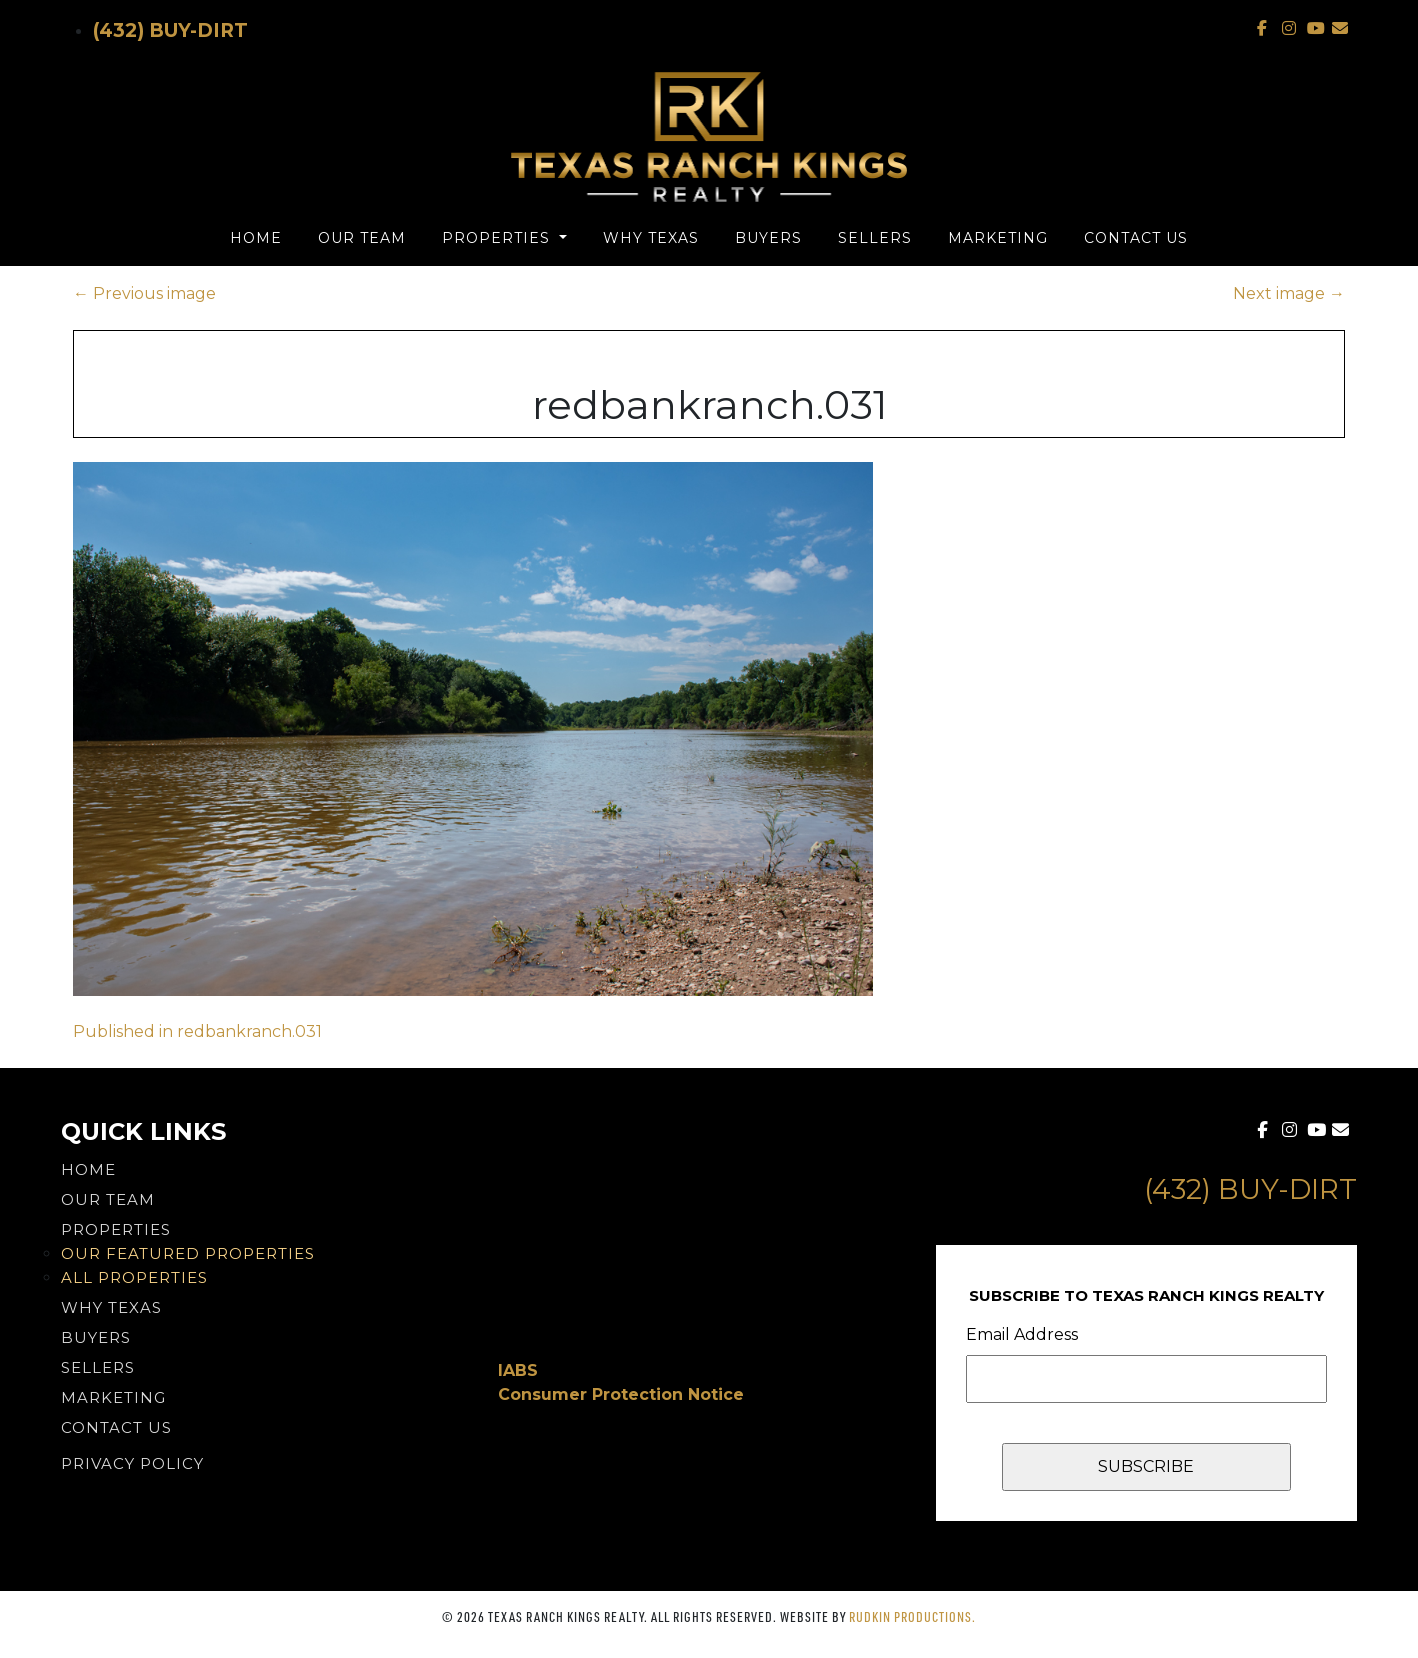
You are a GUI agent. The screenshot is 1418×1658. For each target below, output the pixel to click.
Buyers (768, 238)
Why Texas (651, 238)
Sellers (875, 238)
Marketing (998, 238)
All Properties (134, 1277)
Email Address (1022, 1334)
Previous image (144, 293)
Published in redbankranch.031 (197, 1031)
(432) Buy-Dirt (170, 30)
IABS (518, 1370)
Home (256, 238)
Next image (1289, 293)
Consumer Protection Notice (621, 1394)
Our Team (362, 238)
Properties (498, 238)
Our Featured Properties (188, 1253)
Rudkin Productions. (912, 1616)
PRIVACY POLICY (132, 1463)
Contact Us (1136, 238)
